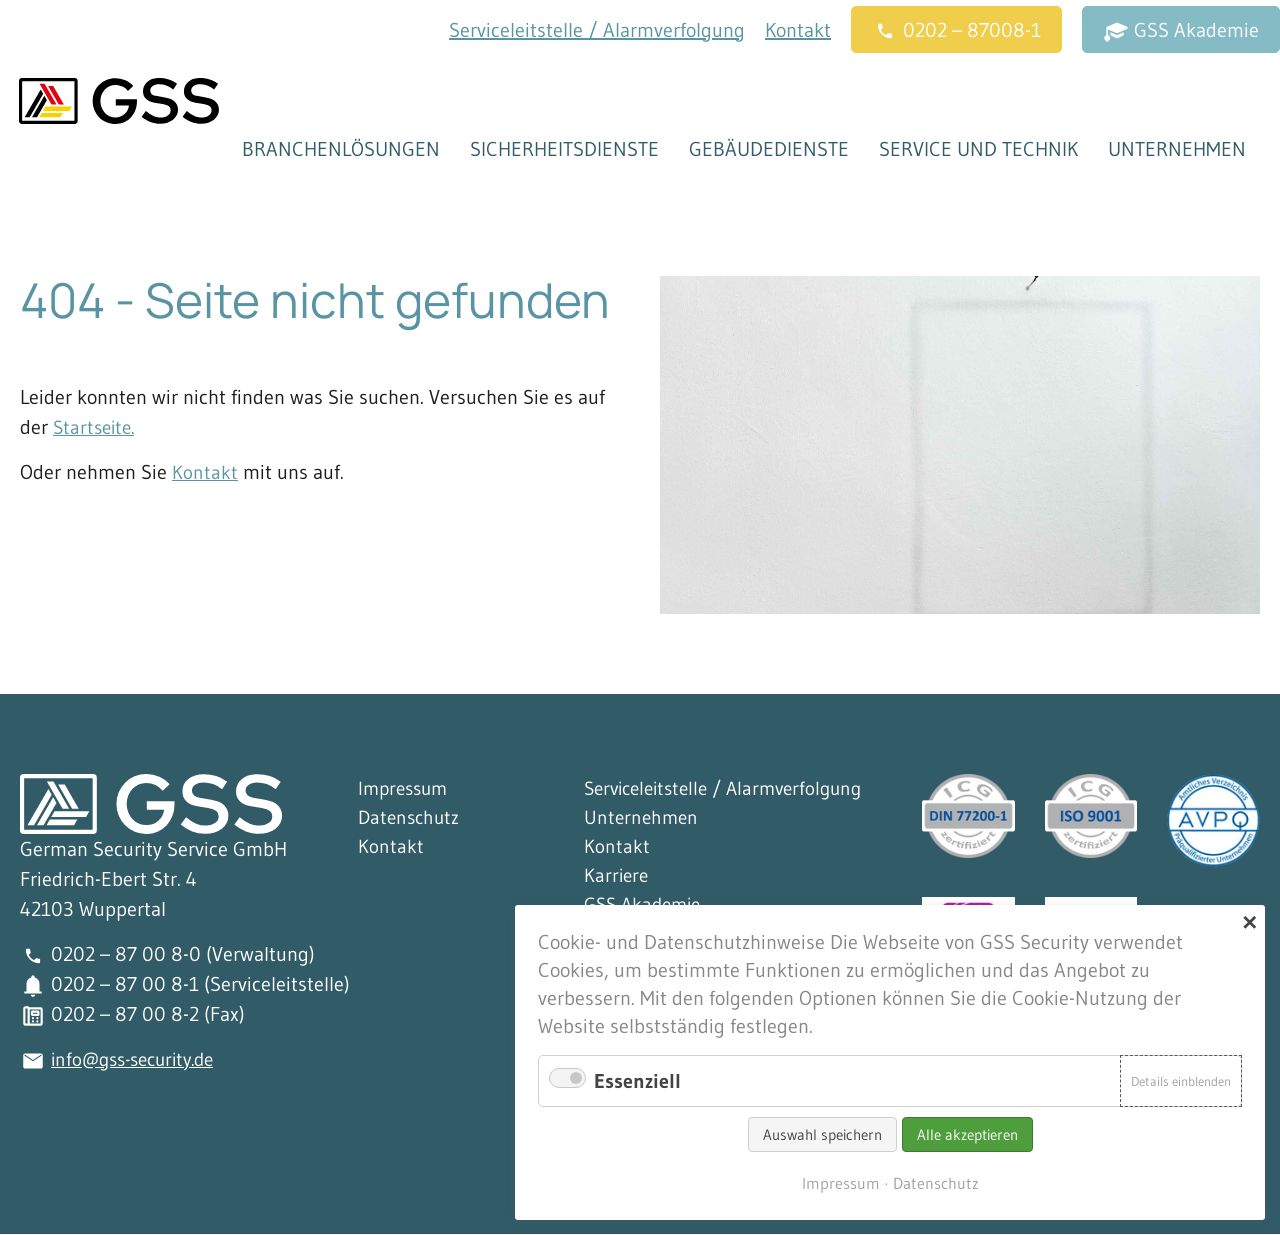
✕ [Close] (1249, 923)
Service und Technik (977, 150)
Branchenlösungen (340, 150)
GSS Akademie (1181, 31)
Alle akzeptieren (967, 1134)
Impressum (406, 790)
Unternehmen (1176, 150)
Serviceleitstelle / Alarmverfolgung (597, 30)
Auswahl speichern (822, 1134)
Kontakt (798, 30)
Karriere (617, 880)
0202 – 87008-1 (956, 31)
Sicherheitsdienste (563, 150)
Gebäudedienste (768, 150)
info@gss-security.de (139, 1060)
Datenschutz (411, 820)
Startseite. (96, 428)
